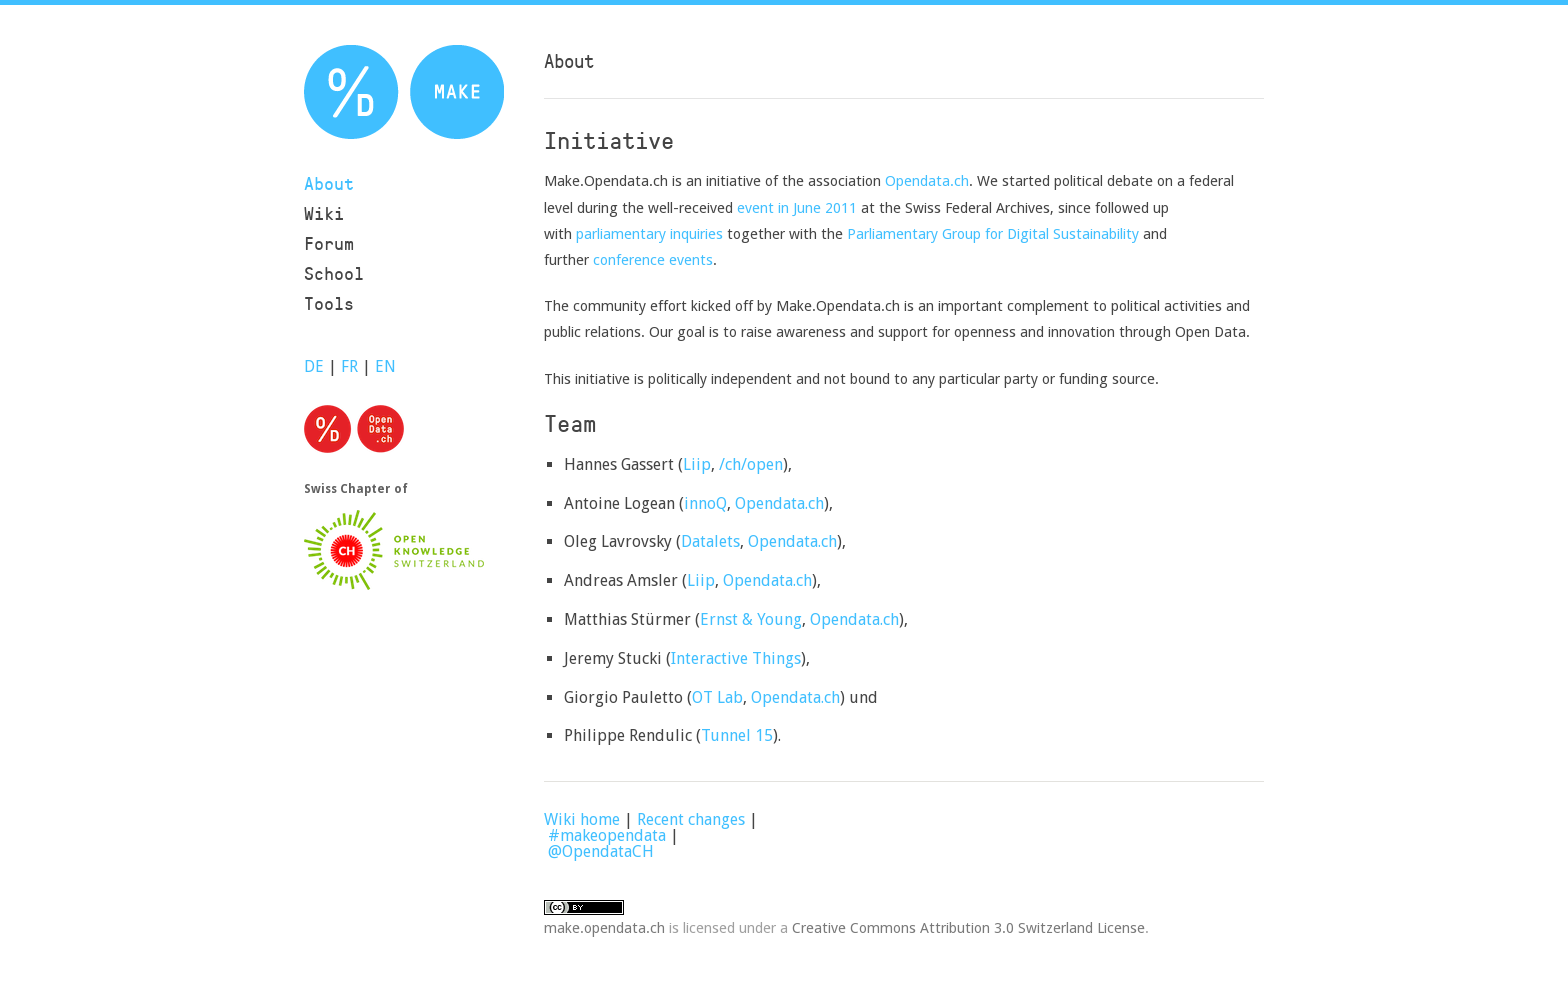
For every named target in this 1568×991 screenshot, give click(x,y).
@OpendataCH (601, 851)
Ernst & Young (751, 619)
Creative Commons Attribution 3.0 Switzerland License (968, 927)
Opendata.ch (927, 180)
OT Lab (717, 697)
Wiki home (582, 819)
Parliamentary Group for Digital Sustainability (993, 233)
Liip (697, 464)
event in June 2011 (797, 207)
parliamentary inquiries (649, 233)
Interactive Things (736, 658)
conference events (653, 259)
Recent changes (691, 819)
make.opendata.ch (604, 927)
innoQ (705, 503)
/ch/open (751, 464)
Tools (329, 303)
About (329, 183)
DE (314, 366)
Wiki (324, 213)
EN (385, 366)
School (334, 273)
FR (349, 366)
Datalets (710, 541)
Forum (329, 243)
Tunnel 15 (737, 735)
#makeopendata (607, 835)
